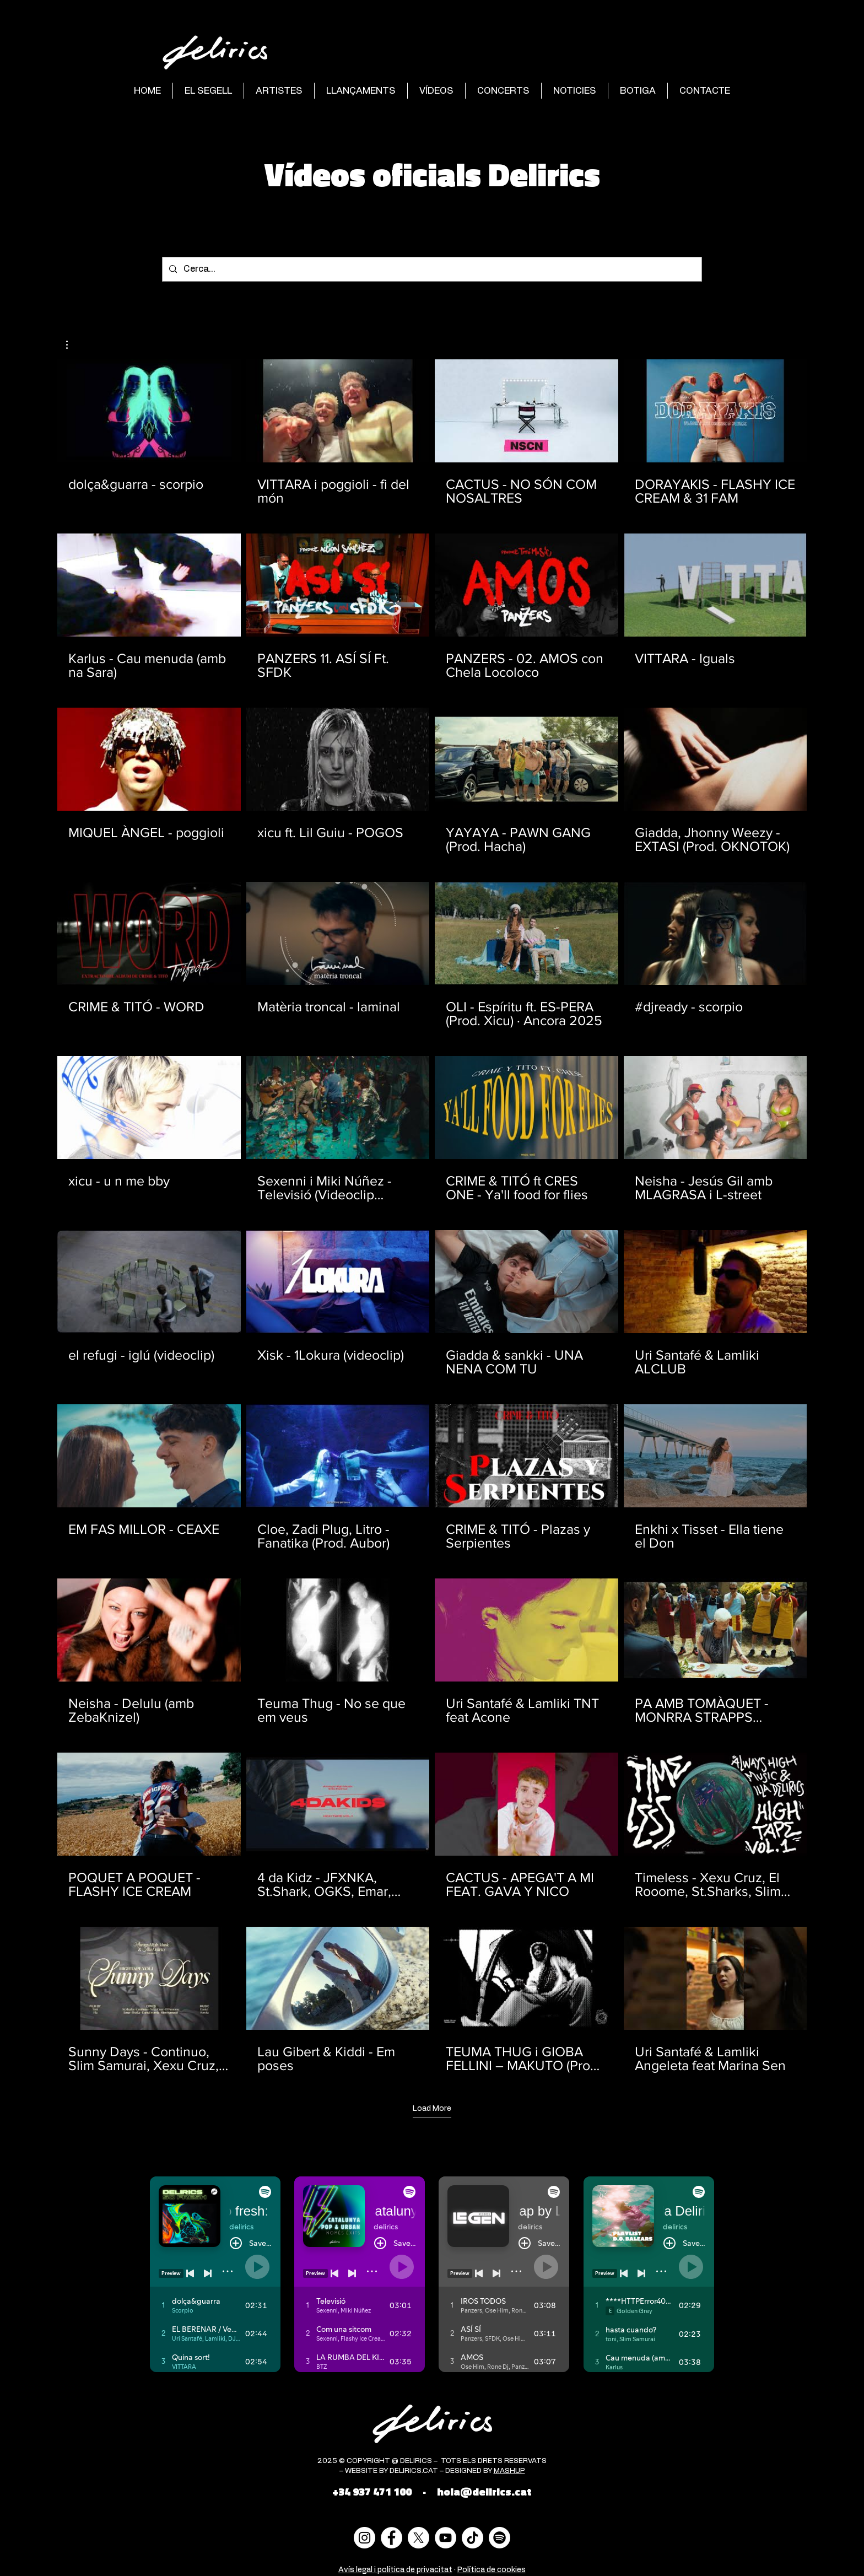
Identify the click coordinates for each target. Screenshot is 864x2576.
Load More (432, 2108)
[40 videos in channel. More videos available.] (432, 1216)
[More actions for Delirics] (72, 345)
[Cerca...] (430, 269)
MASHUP (509, 2471)
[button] (72, 345)
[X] (418, 2537)
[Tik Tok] (472, 2537)
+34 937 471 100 (372, 2491)
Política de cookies (491, 2570)
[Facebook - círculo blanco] (391, 2537)
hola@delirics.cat (484, 2491)
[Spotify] (499, 2537)
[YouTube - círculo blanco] (445, 2537)
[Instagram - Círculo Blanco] (364, 2537)
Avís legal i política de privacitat (395, 2570)
